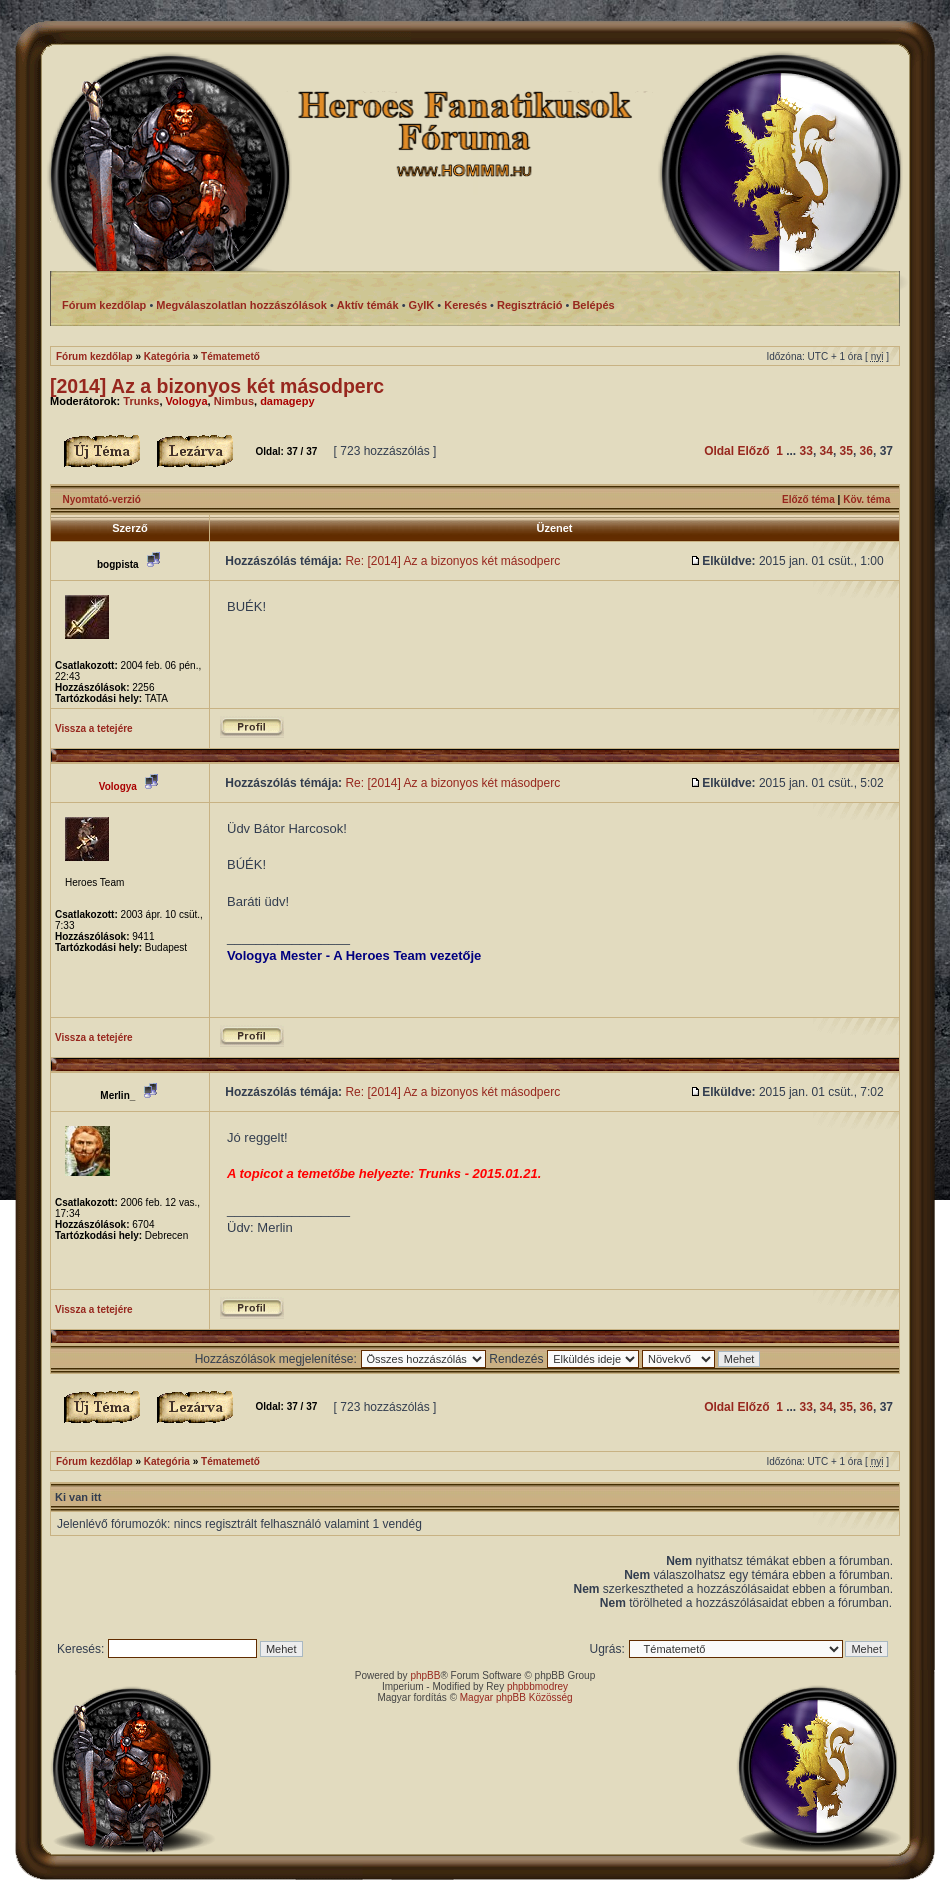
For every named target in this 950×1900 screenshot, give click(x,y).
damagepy (287, 401)
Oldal (719, 451)
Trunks (141, 401)
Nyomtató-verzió (102, 499)
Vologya (187, 401)
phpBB (425, 1675)
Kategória (167, 356)
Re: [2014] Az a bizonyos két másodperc (452, 561)
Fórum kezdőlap (94, 356)
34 (826, 451)
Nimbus (234, 401)
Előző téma (808, 499)
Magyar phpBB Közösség (516, 1697)
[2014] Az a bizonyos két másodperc (217, 386)
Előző (753, 451)
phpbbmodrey (537, 1686)
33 (806, 451)
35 (846, 451)
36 (866, 451)
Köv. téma (866, 499)
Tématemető (230, 356)
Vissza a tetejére (94, 728)
